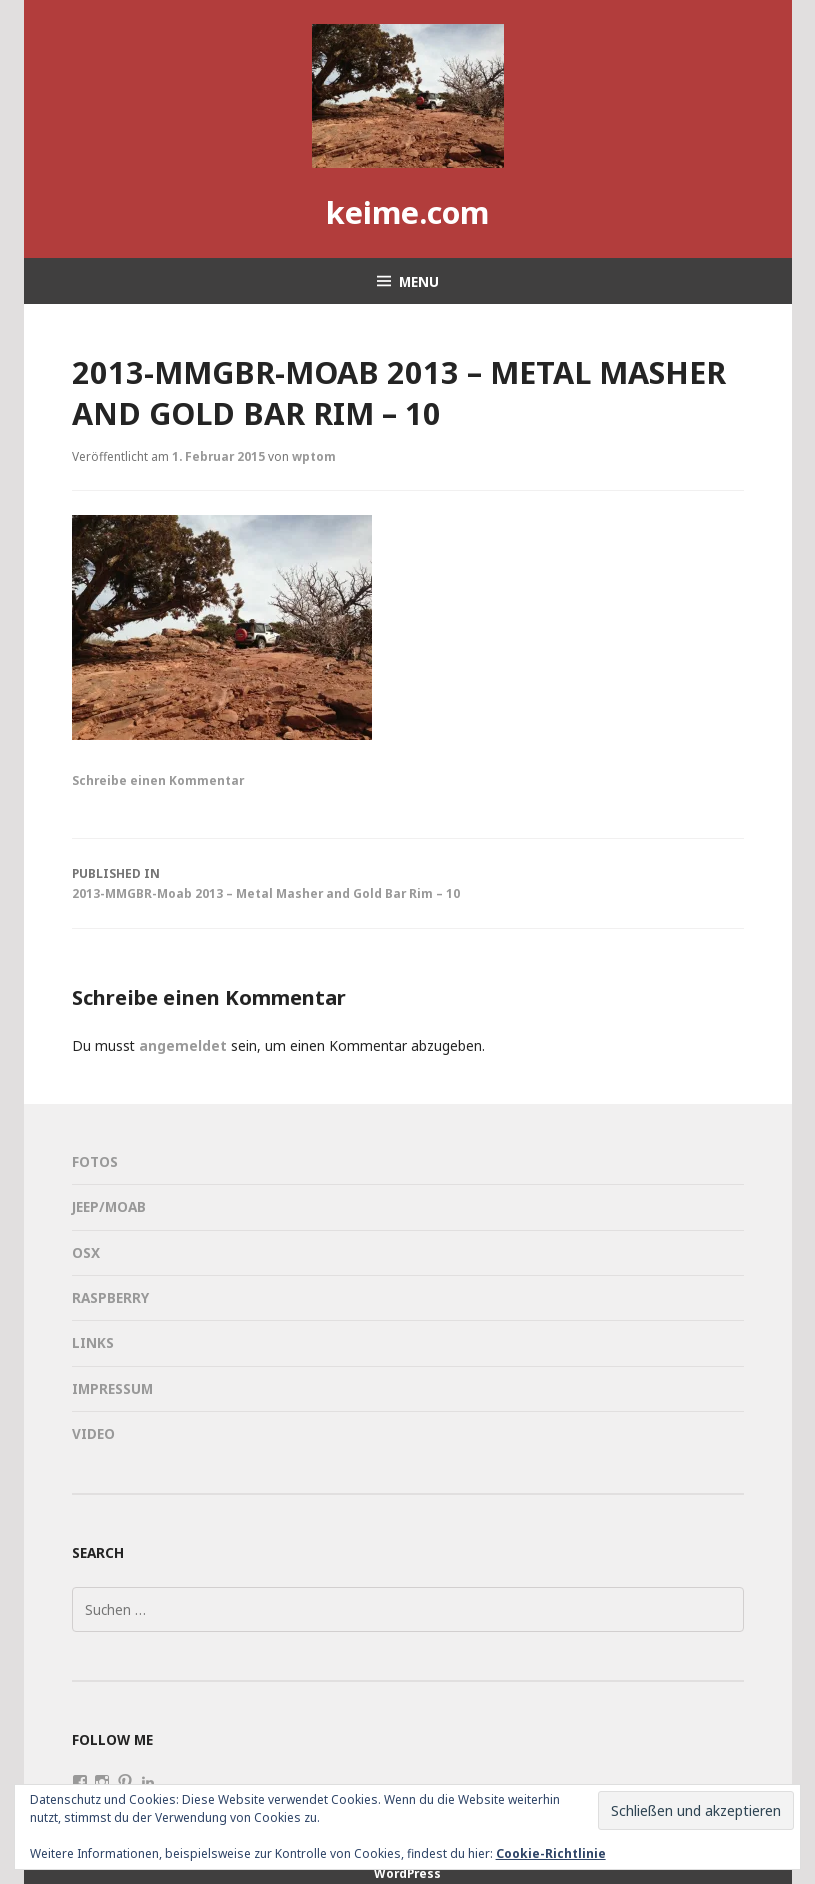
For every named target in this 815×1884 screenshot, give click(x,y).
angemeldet (183, 1045)
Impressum (112, 1388)
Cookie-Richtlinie (551, 1853)
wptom (314, 456)
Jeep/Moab (109, 1206)
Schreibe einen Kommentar (158, 780)
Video (93, 1433)
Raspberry (110, 1297)
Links (93, 1342)
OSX (86, 1252)
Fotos (95, 1161)
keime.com (407, 212)
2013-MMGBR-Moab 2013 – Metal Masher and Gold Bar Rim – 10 (408, 882)
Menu (419, 281)
